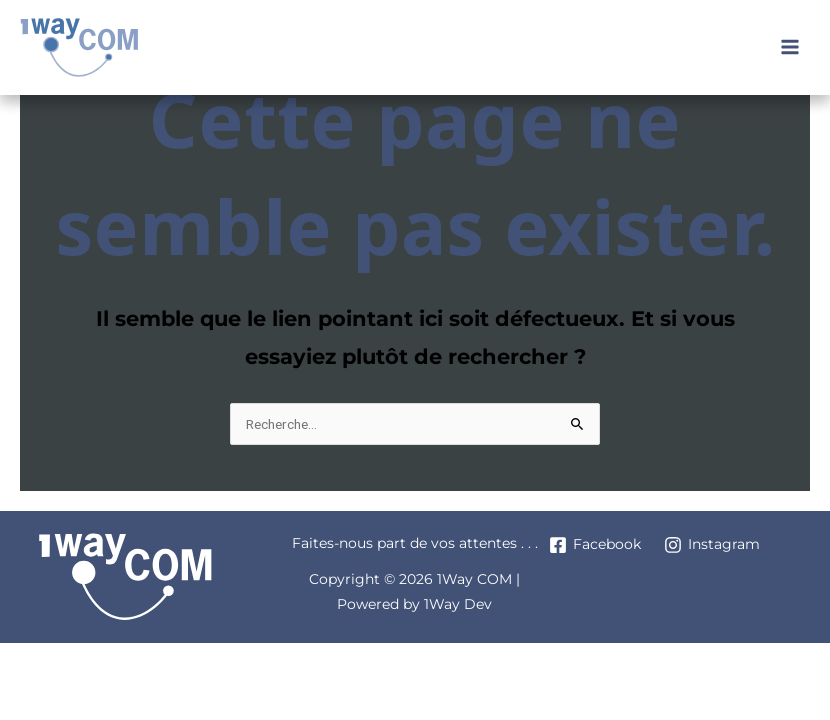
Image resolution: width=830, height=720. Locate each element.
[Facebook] (594, 545)
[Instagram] (711, 545)
